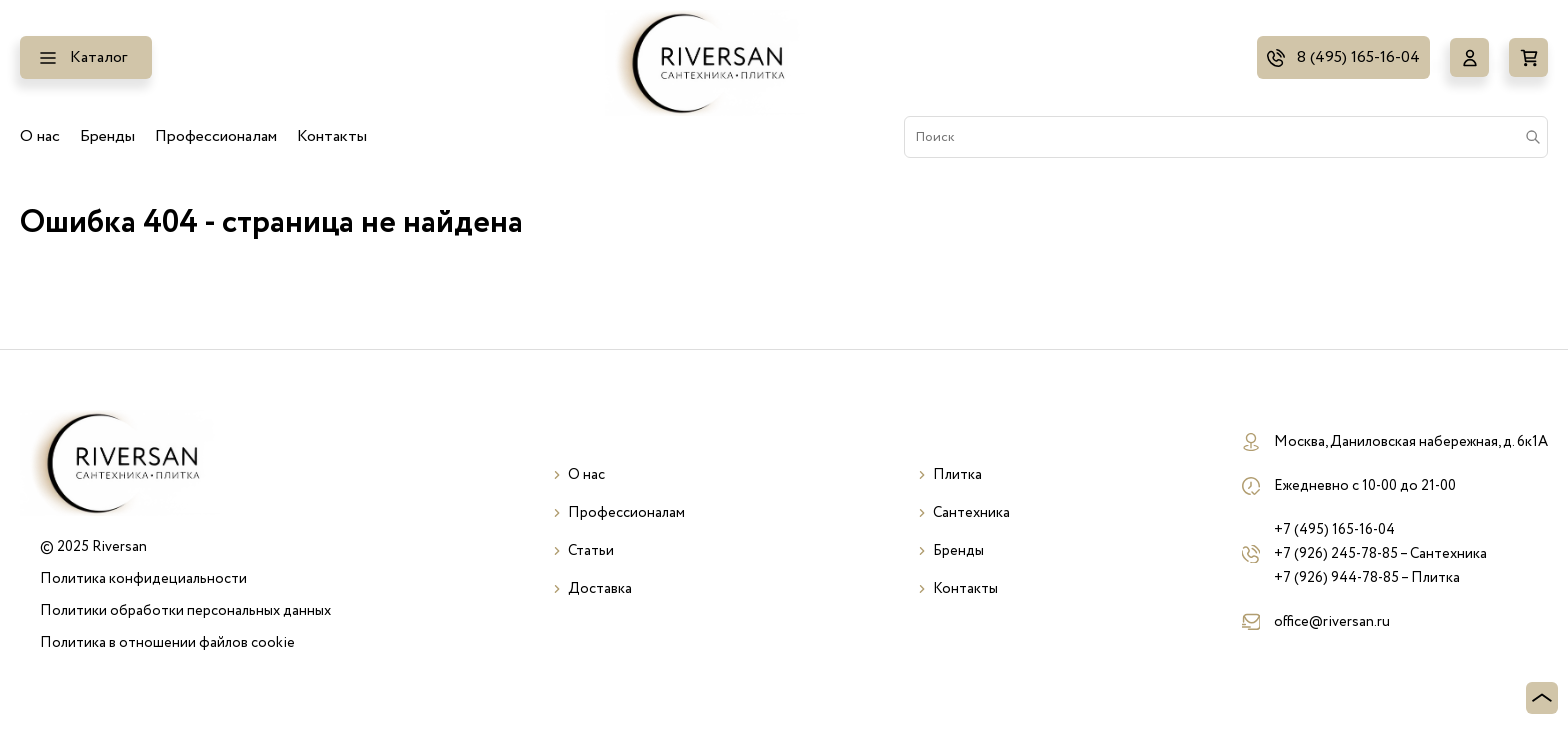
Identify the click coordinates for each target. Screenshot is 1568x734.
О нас (40, 136)
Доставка (600, 589)
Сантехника (971, 513)
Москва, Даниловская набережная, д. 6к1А (1411, 442)
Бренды (107, 136)
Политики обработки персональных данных (185, 611)
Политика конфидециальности (143, 579)
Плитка (957, 475)
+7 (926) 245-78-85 (1336, 554)
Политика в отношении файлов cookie (167, 643)
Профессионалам (216, 136)
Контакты (332, 136)
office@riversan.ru (1332, 622)
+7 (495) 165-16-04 (1334, 530)
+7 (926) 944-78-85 (1336, 578)
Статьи (591, 551)
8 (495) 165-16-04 (1358, 57)
